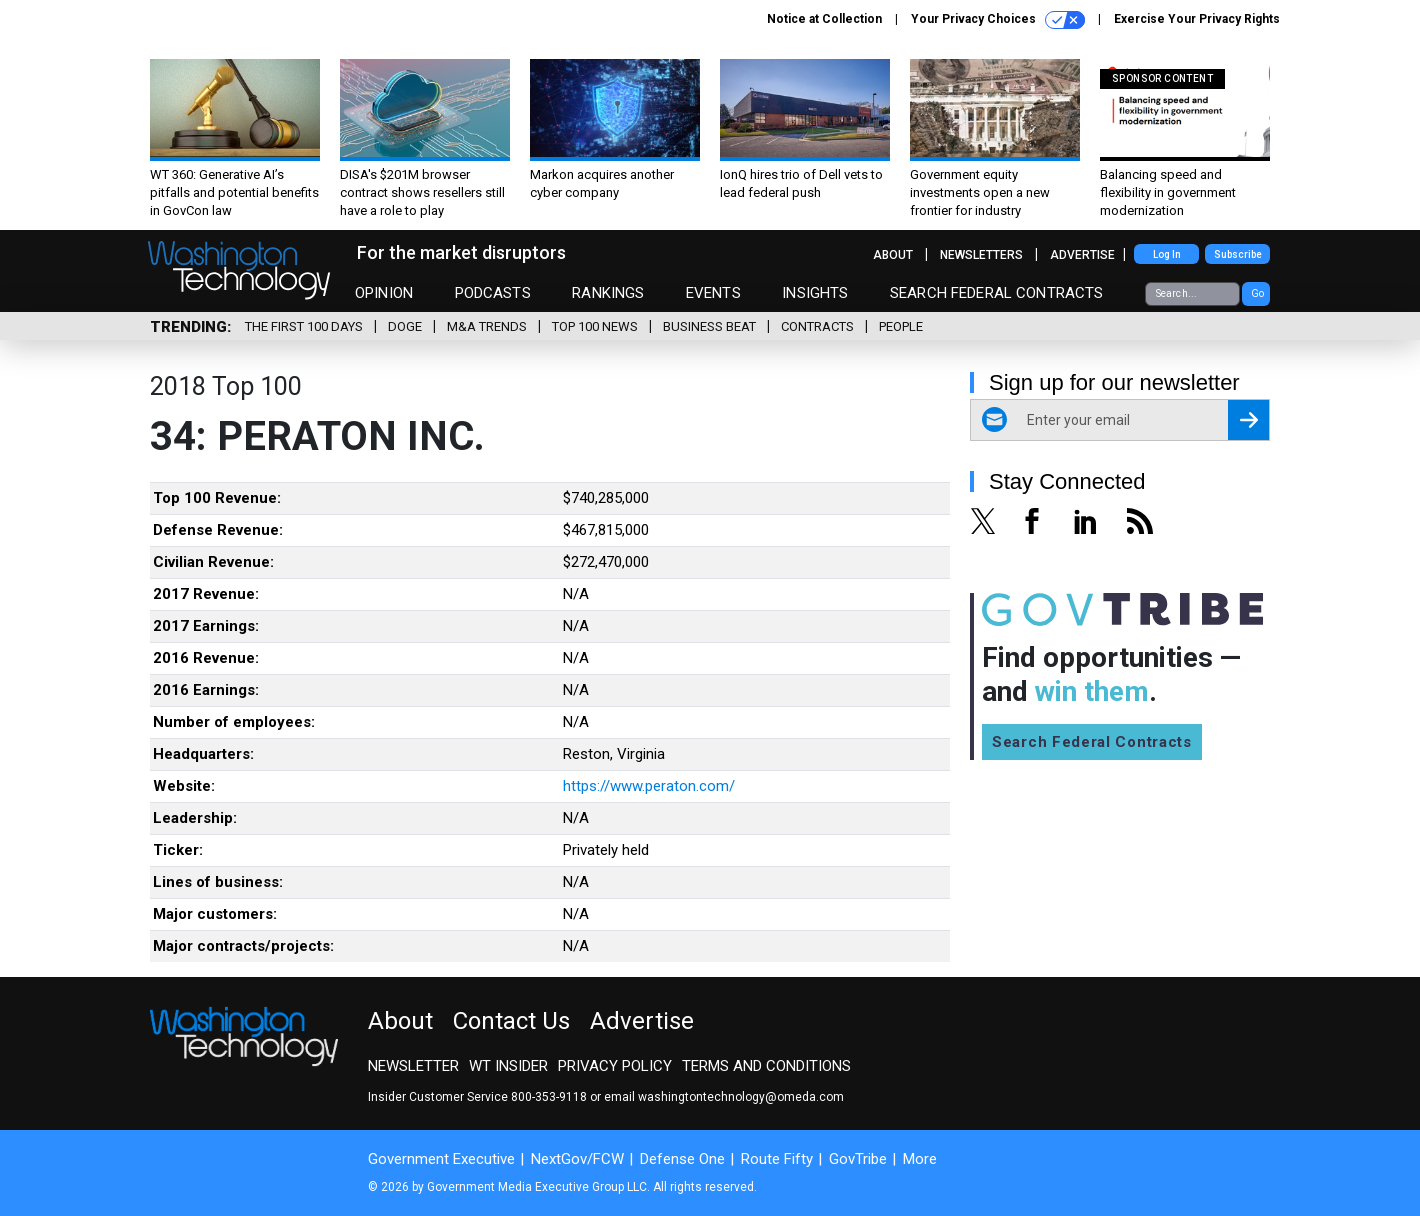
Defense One (682, 1159)
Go (1257, 293)
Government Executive (441, 1159)
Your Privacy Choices (998, 20)
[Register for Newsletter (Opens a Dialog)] (1248, 420)
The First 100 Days (304, 326)
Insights (815, 293)
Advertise (1082, 255)
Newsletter (413, 1066)
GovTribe (858, 1159)
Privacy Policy (615, 1066)
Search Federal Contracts (997, 293)
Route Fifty (777, 1159)
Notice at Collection (824, 19)
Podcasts (493, 293)
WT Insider (508, 1066)
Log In (1167, 254)
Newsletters (981, 255)
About (893, 255)
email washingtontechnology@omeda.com (724, 1097)
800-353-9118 (549, 1097)
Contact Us (511, 1021)
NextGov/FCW (577, 1159)
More (920, 1159)
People (901, 326)
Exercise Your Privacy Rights (1197, 19)
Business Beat (709, 326)
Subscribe (1238, 254)
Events (713, 293)
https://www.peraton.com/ (649, 786)
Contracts (817, 326)
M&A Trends (487, 326)
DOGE (405, 326)
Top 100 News (595, 326)
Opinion (384, 293)
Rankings (608, 293)
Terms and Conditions (766, 1066)
